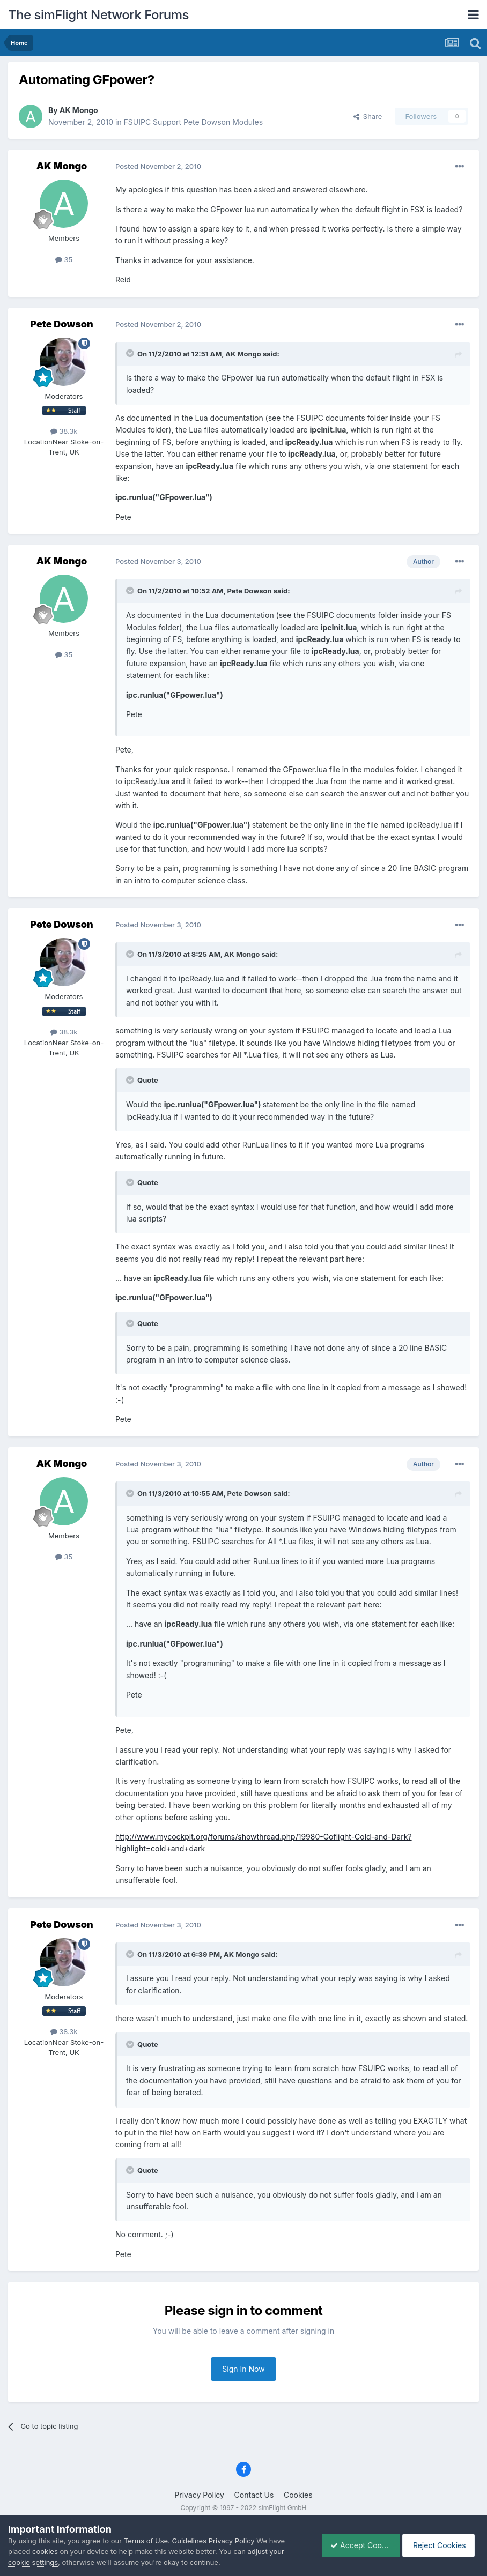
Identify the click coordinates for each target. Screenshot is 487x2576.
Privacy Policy (199, 2494)
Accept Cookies (355, 2545)
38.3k (64, 431)
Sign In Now (243, 2368)
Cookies (298, 2494)
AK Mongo (79, 110)
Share (367, 116)
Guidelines (189, 2540)
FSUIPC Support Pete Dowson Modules (193, 121)
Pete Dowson (61, 324)
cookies (45, 2551)
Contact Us (254, 2494)
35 (63, 259)
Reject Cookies (440, 2545)
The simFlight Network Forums (98, 15)
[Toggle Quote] (131, 353)
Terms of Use (146, 2540)
